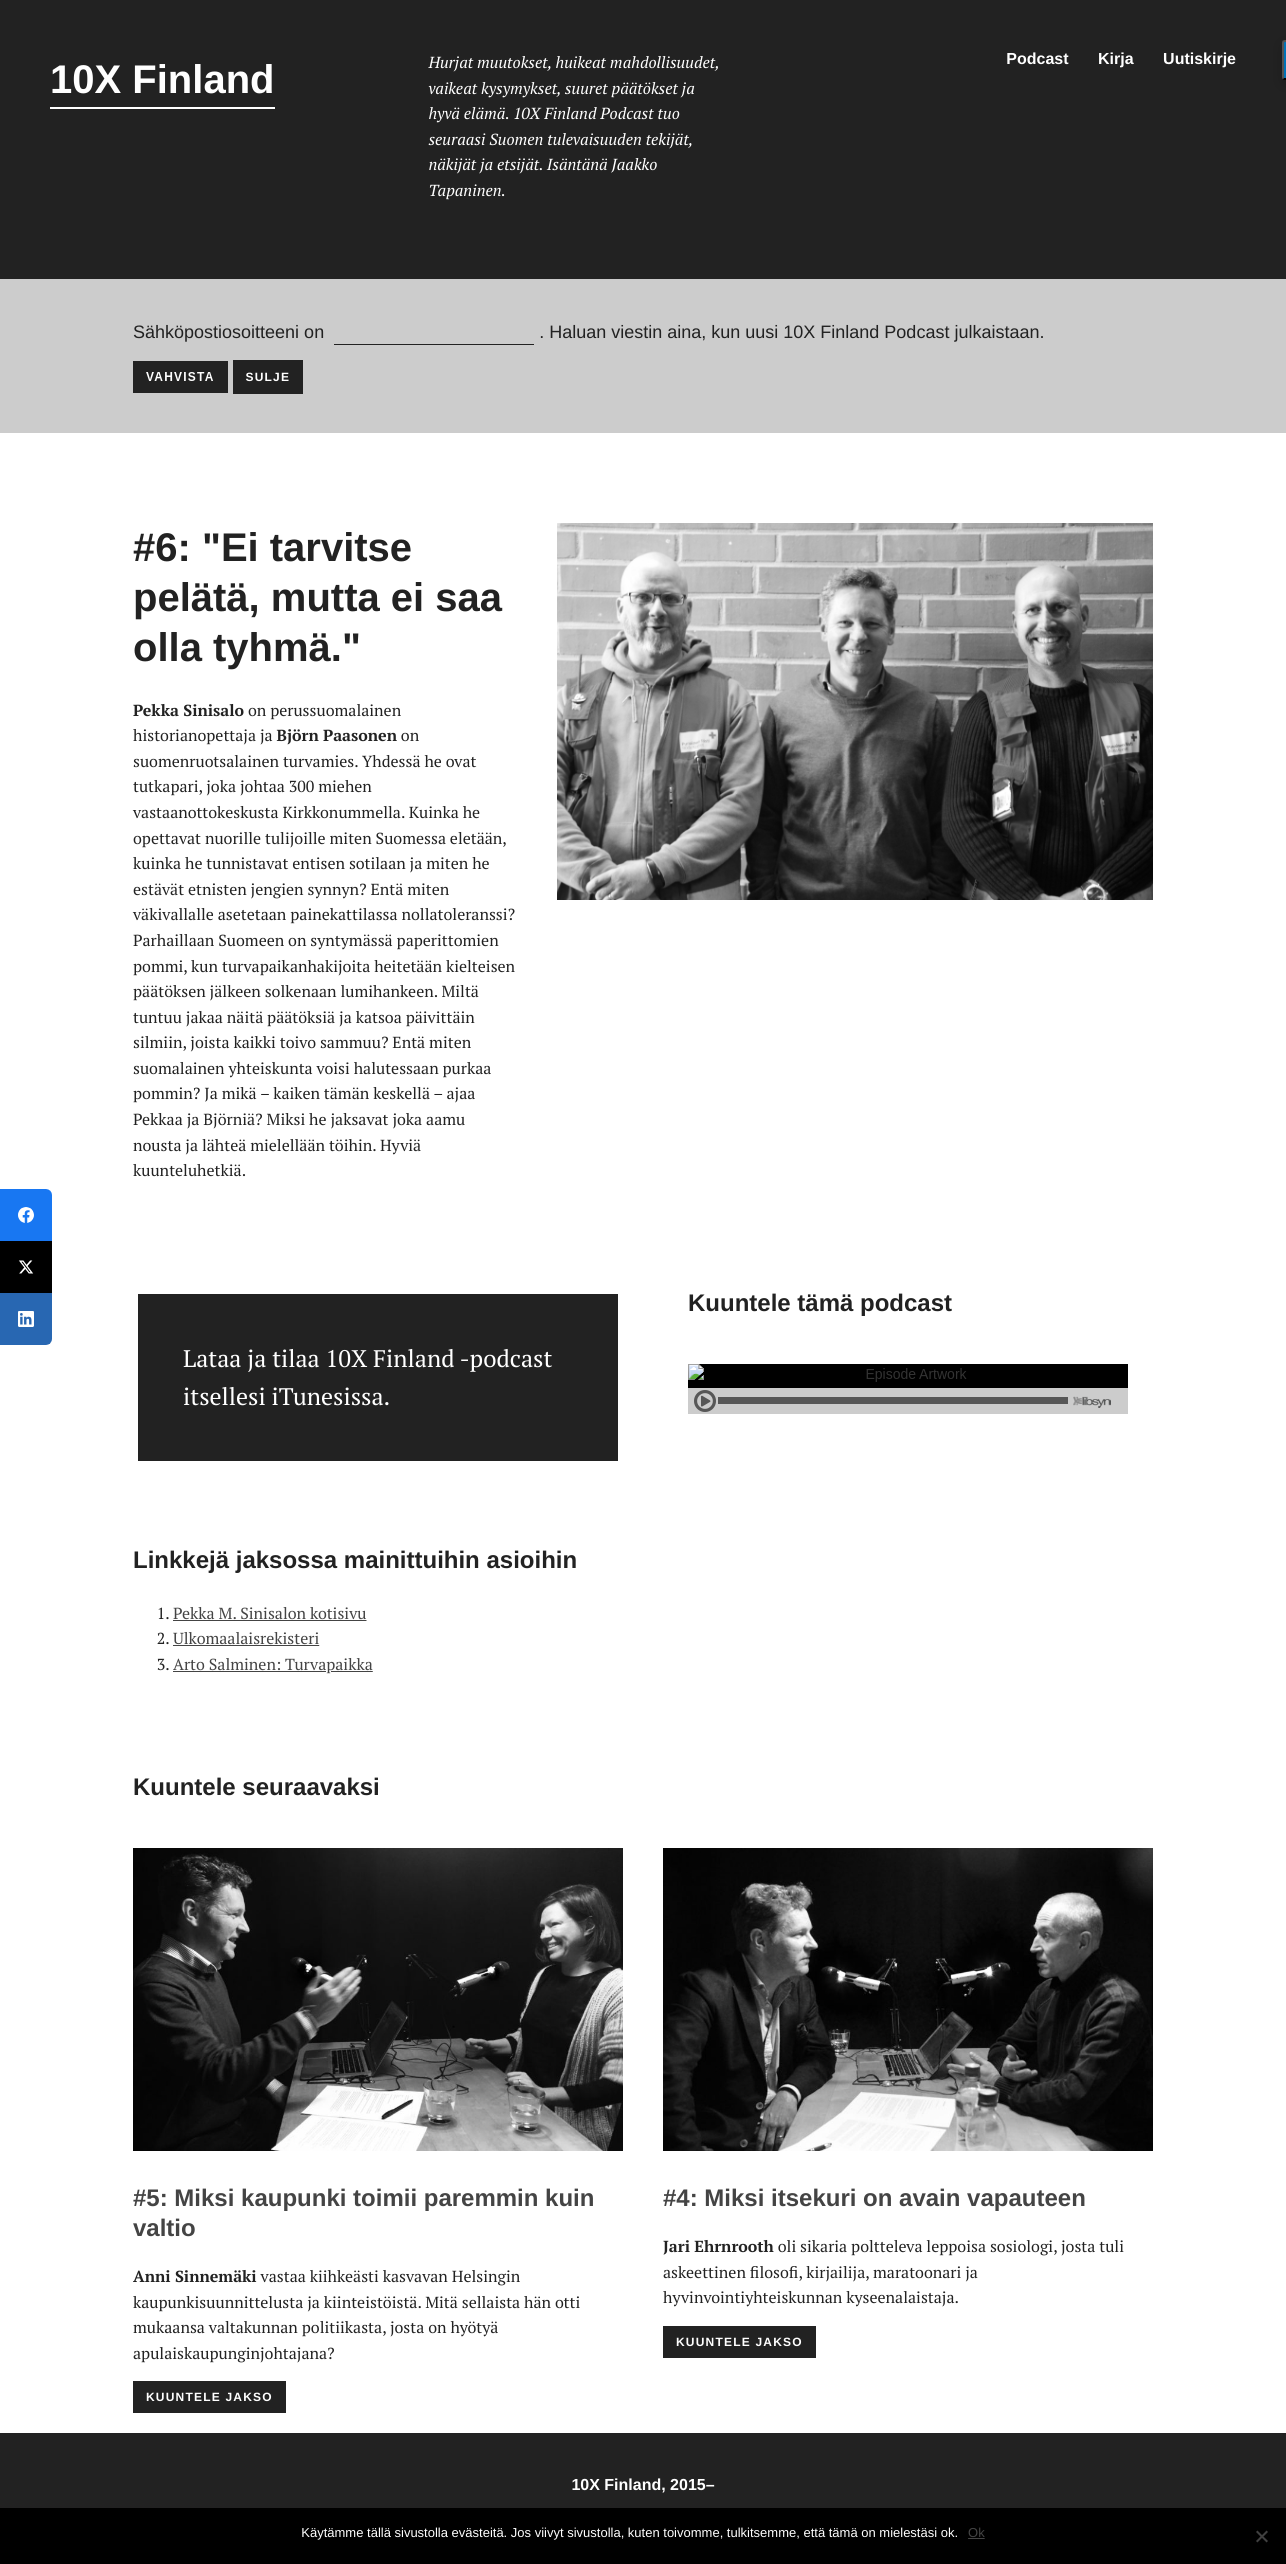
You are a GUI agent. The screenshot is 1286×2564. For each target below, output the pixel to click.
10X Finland (162, 80)
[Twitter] (26, 1267)
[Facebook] (26, 1215)
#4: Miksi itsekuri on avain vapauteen (874, 2198)
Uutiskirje (1199, 59)
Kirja (1116, 59)
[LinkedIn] (26, 1319)
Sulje (268, 377)
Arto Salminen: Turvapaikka (273, 1664)
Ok (976, 2532)
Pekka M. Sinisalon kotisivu (269, 1613)
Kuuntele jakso (209, 2397)
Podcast (1037, 59)
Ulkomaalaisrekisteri (246, 1638)
